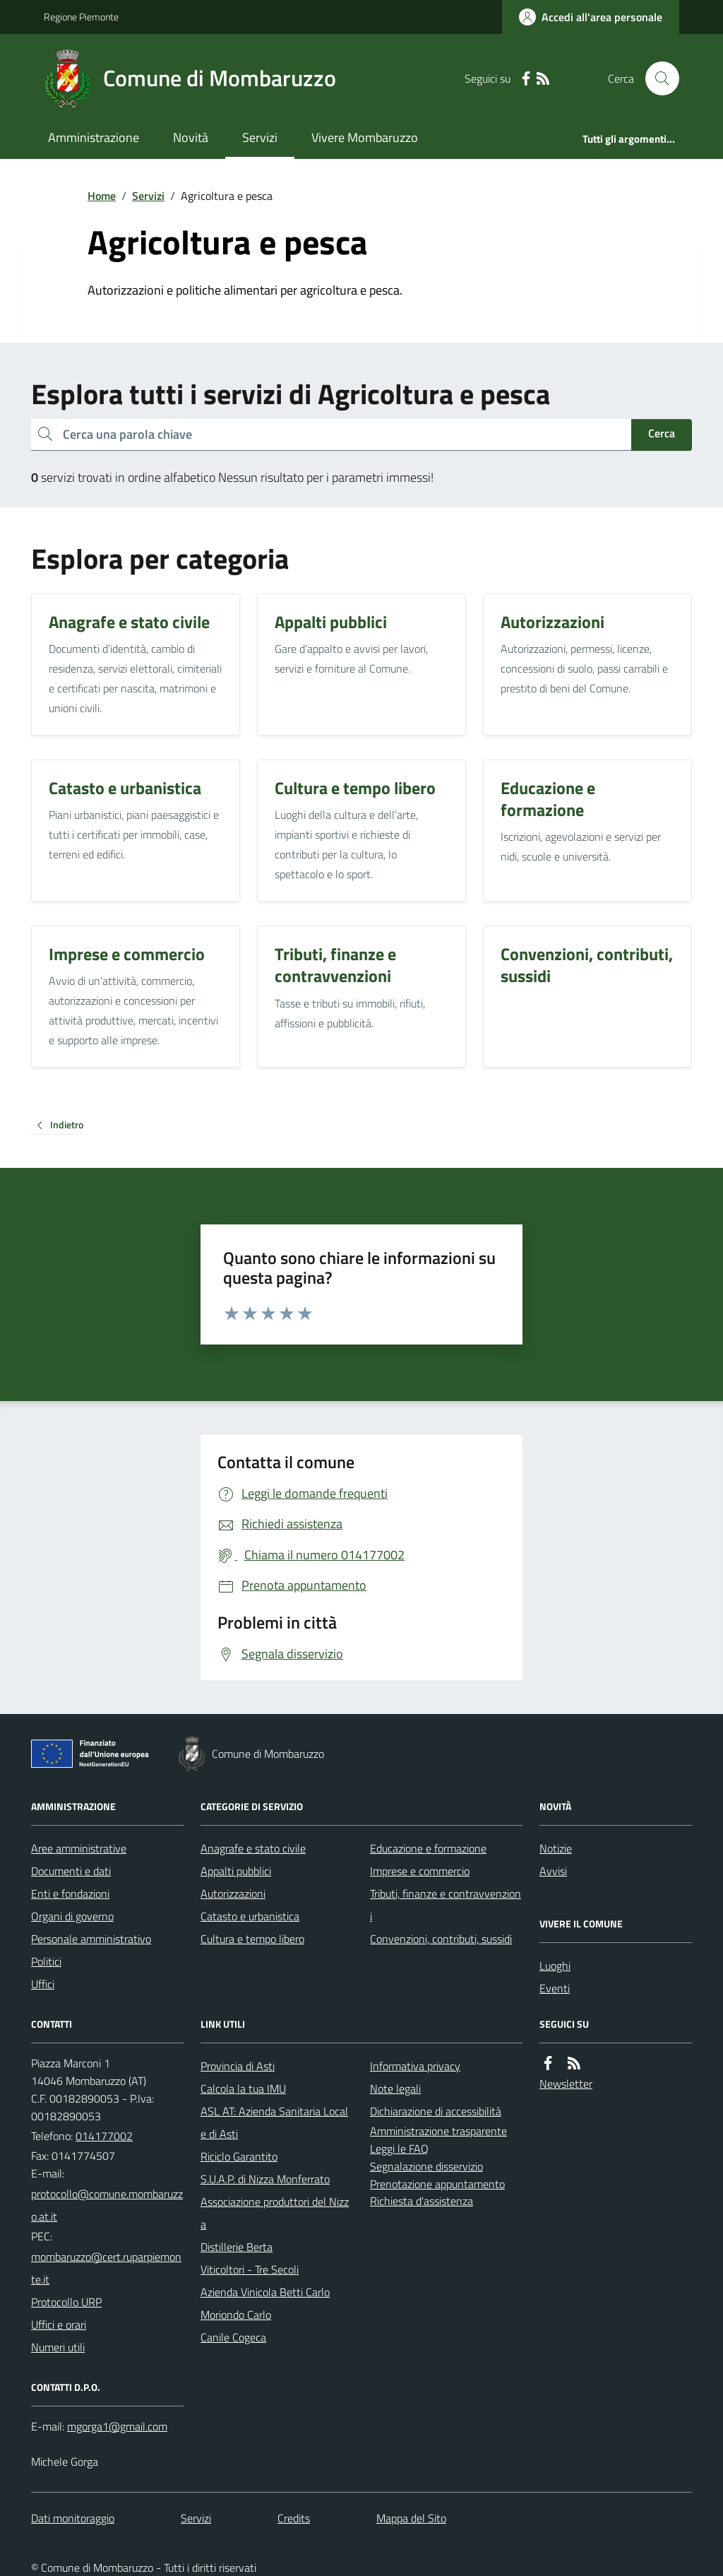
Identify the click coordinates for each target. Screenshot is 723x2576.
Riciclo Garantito (239, 2156)
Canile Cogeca (233, 2337)
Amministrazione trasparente (438, 2130)
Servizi (259, 137)
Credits (293, 2518)
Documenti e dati (71, 1870)
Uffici (42, 1983)
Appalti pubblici (236, 1870)
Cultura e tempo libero (252, 1938)
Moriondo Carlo (236, 2314)
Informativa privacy (415, 2065)
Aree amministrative (78, 1848)
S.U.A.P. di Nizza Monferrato (265, 2178)
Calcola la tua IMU (243, 2088)
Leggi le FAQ (399, 2148)
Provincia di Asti (238, 2065)
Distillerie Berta (237, 2246)
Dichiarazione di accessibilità (435, 2111)
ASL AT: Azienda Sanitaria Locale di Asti (274, 2122)
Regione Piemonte (81, 16)
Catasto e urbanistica (250, 1916)
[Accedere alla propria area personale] (590, 17)
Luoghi (554, 1965)
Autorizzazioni (233, 1893)
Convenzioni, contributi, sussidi (441, 1938)
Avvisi (553, 1870)
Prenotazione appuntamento (437, 2183)
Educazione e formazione (428, 1848)
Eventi (554, 1988)
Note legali (395, 2088)
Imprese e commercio (420, 1870)
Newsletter (565, 2083)
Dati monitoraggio (72, 2518)
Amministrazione (93, 137)
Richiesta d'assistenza (421, 2200)
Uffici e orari (58, 2324)
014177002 (104, 2135)
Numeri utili (58, 2347)
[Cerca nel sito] (656, 78)
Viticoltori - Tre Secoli (250, 2269)
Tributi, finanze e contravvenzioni (445, 1905)
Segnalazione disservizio (426, 2166)
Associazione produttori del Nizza (275, 2213)
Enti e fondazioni (70, 1893)
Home (102, 195)
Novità (190, 137)
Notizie (555, 1848)
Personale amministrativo (91, 1938)
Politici (46, 1961)
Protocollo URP (66, 2301)
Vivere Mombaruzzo (364, 137)
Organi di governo (72, 1916)
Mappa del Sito (411, 2518)
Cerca (661, 433)
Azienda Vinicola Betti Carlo (265, 2291)
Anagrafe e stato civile (253, 1848)
